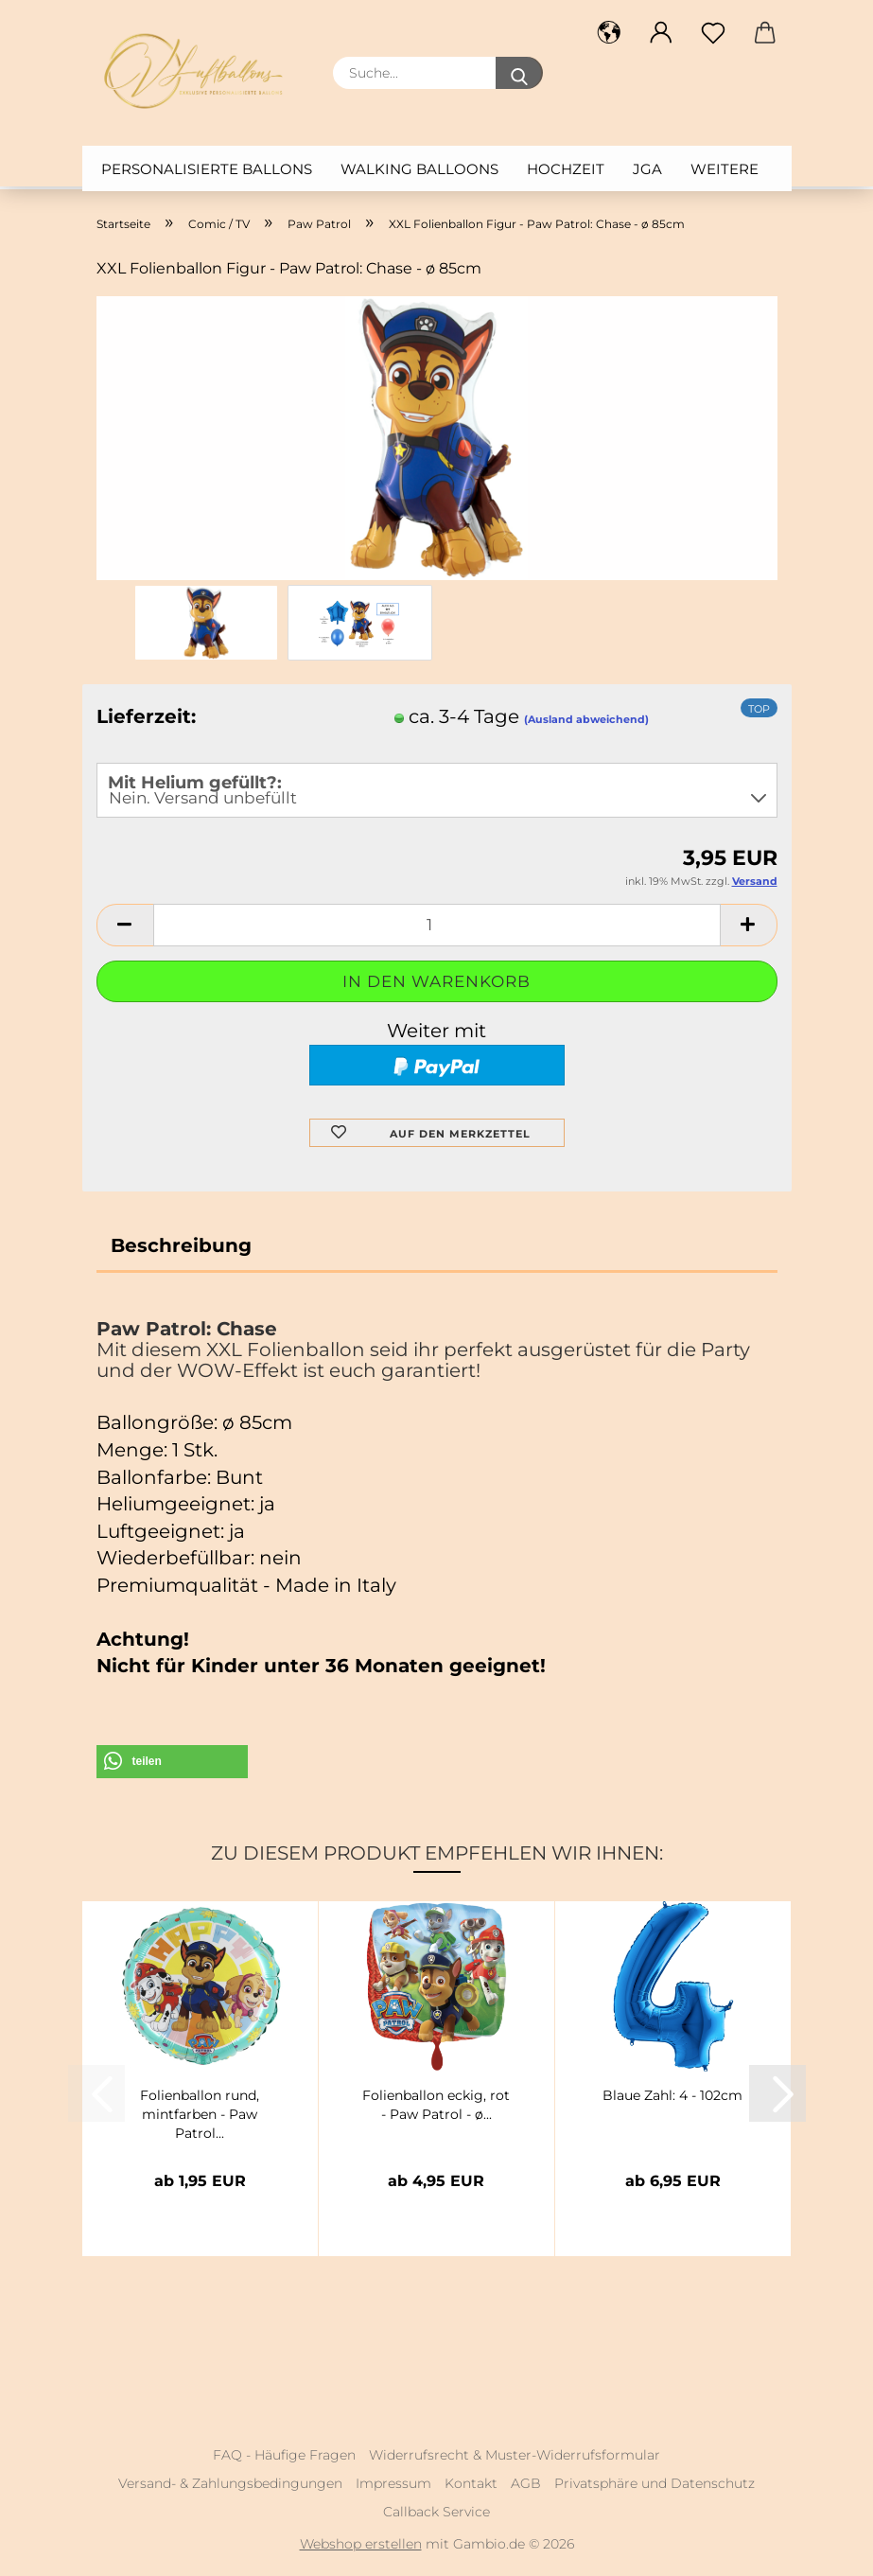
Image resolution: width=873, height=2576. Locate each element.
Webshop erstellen (361, 2543)
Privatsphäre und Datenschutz (654, 2483)
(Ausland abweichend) (586, 719)
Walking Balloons (419, 169)
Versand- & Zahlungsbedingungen (230, 2483)
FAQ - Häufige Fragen (284, 2454)
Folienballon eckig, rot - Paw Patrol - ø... (436, 2105)
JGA (647, 169)
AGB (526, 2483)
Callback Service (436, 2511)
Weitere (724, 169)
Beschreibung (181, 1245)
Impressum (393, 2483)
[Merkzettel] (714, 33)
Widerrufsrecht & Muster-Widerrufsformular (514, 2454)
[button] (610, 33)
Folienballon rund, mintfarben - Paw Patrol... (199, 2112)
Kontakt (471, 2483)
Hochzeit (565, 169)
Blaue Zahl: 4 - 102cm (672, 2095)
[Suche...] (519, 73)
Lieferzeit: (146, 716)
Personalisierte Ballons (206, 169)
